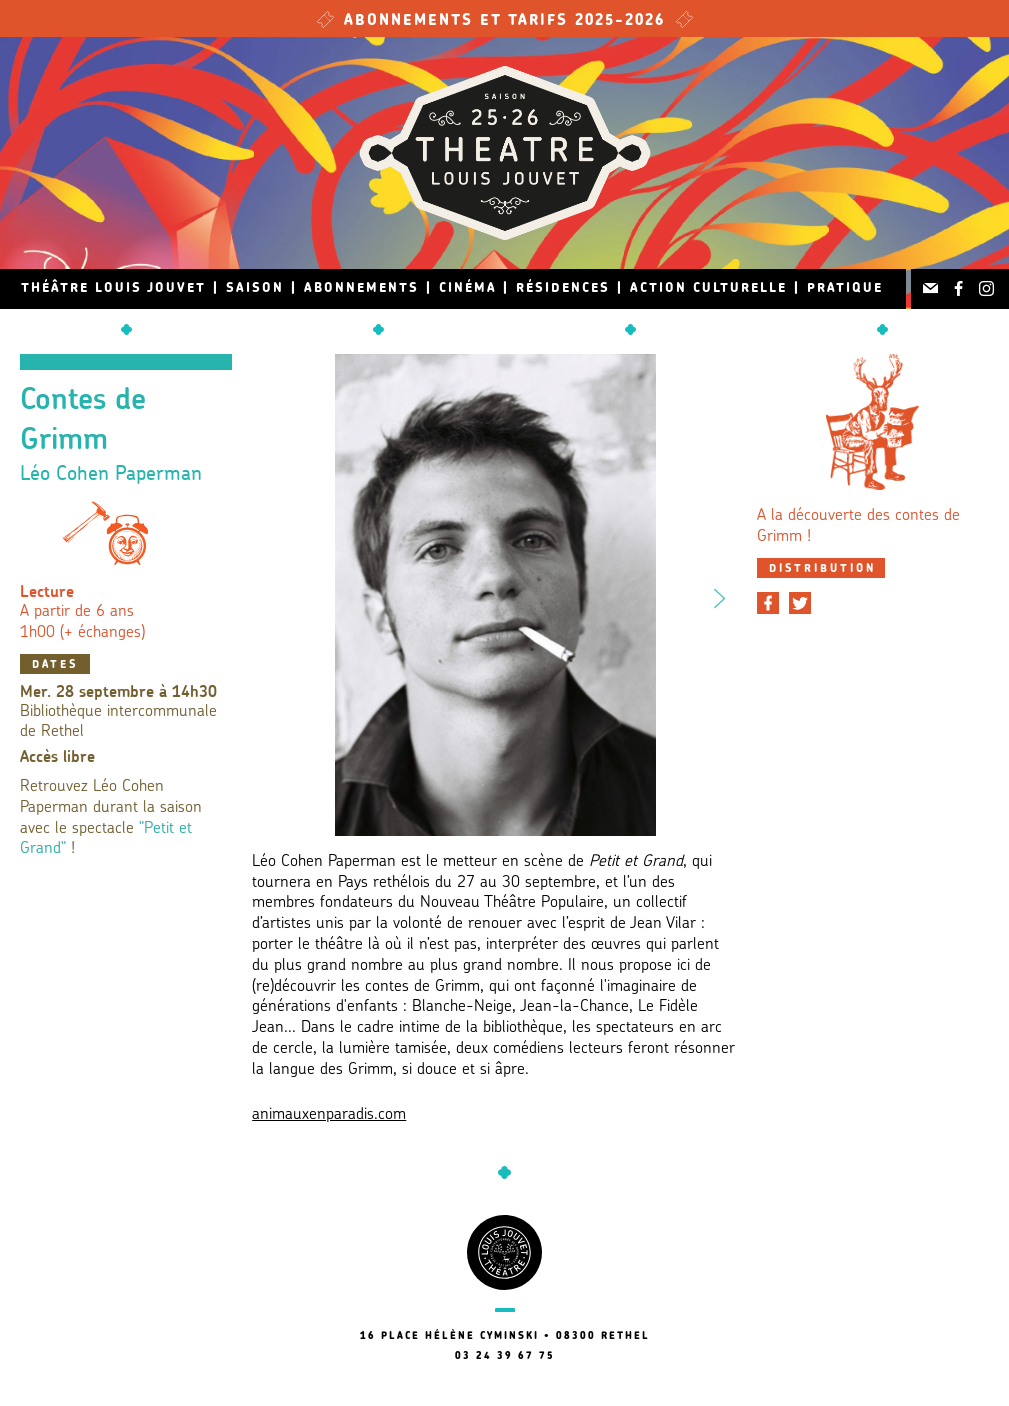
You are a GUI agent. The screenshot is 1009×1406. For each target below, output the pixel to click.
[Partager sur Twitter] (800, 603)
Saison (255, 288)
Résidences (563, 288)
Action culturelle (708, 288)
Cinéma (468, 288)
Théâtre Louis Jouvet (113, 288)
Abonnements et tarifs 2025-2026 (505, 21)
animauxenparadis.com (329, 1115)
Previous (271, 595)
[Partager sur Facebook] (768, 603)
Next (720, 595)
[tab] (821, 568)
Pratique (845, 288)
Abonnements (361, 288)
